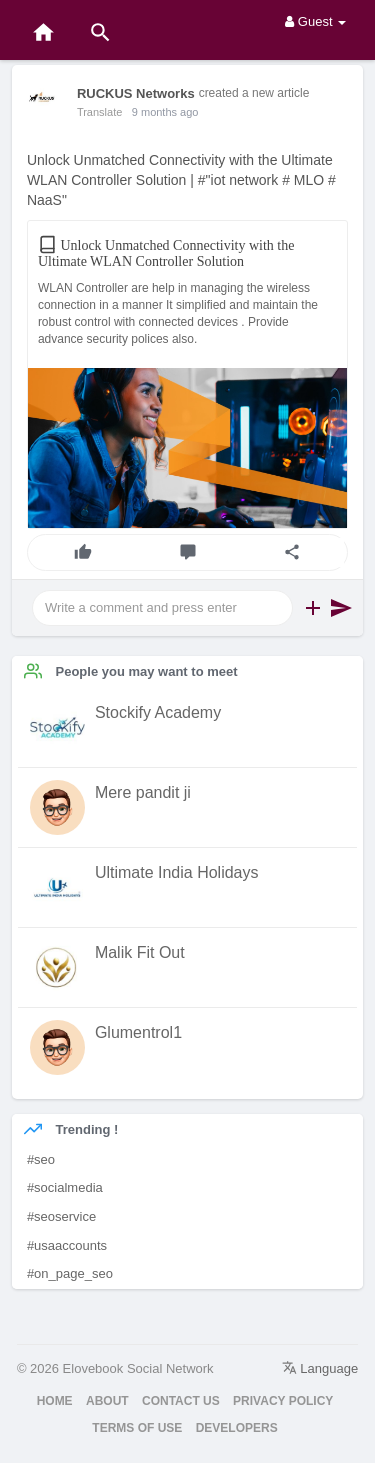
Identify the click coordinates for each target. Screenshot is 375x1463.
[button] (313, 608)
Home (55, 1401)
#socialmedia (65, 1187)
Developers (237, 1428)
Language (320, 1368)
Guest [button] (315, 21)
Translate (99, 112)
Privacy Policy (283, 1401)
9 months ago (165, 112)
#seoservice (61, 1216)
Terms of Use (137, 1428)
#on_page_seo (70, 1273)
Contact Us (181, 1401)
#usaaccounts (67, 1245)
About (107, 1401)
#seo (41, 1159)
